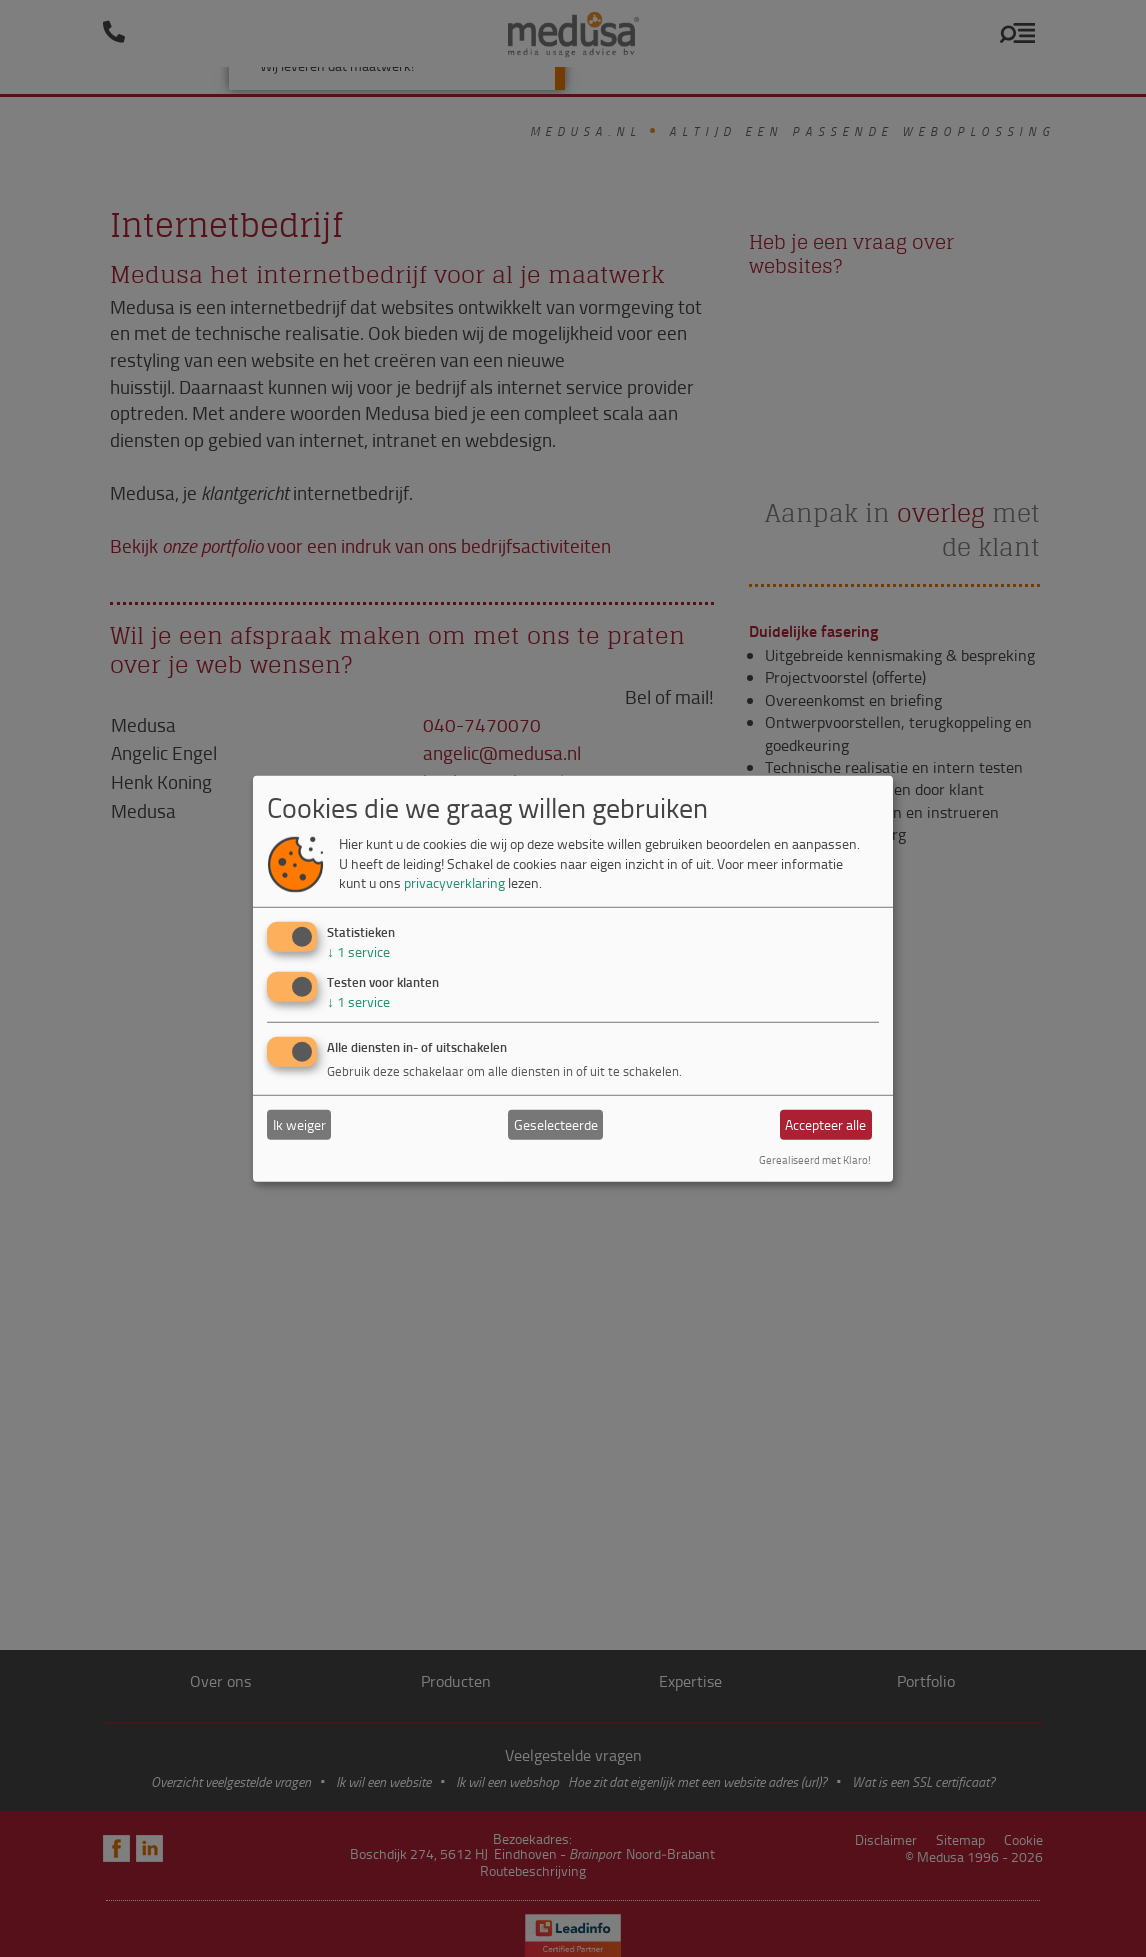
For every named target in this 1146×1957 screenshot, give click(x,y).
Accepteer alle (825, 1124)
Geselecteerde (556, 1124)
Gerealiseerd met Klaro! (815, 1159)
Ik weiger (299, 1124)
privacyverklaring (454, 882)
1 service (358, 951)
